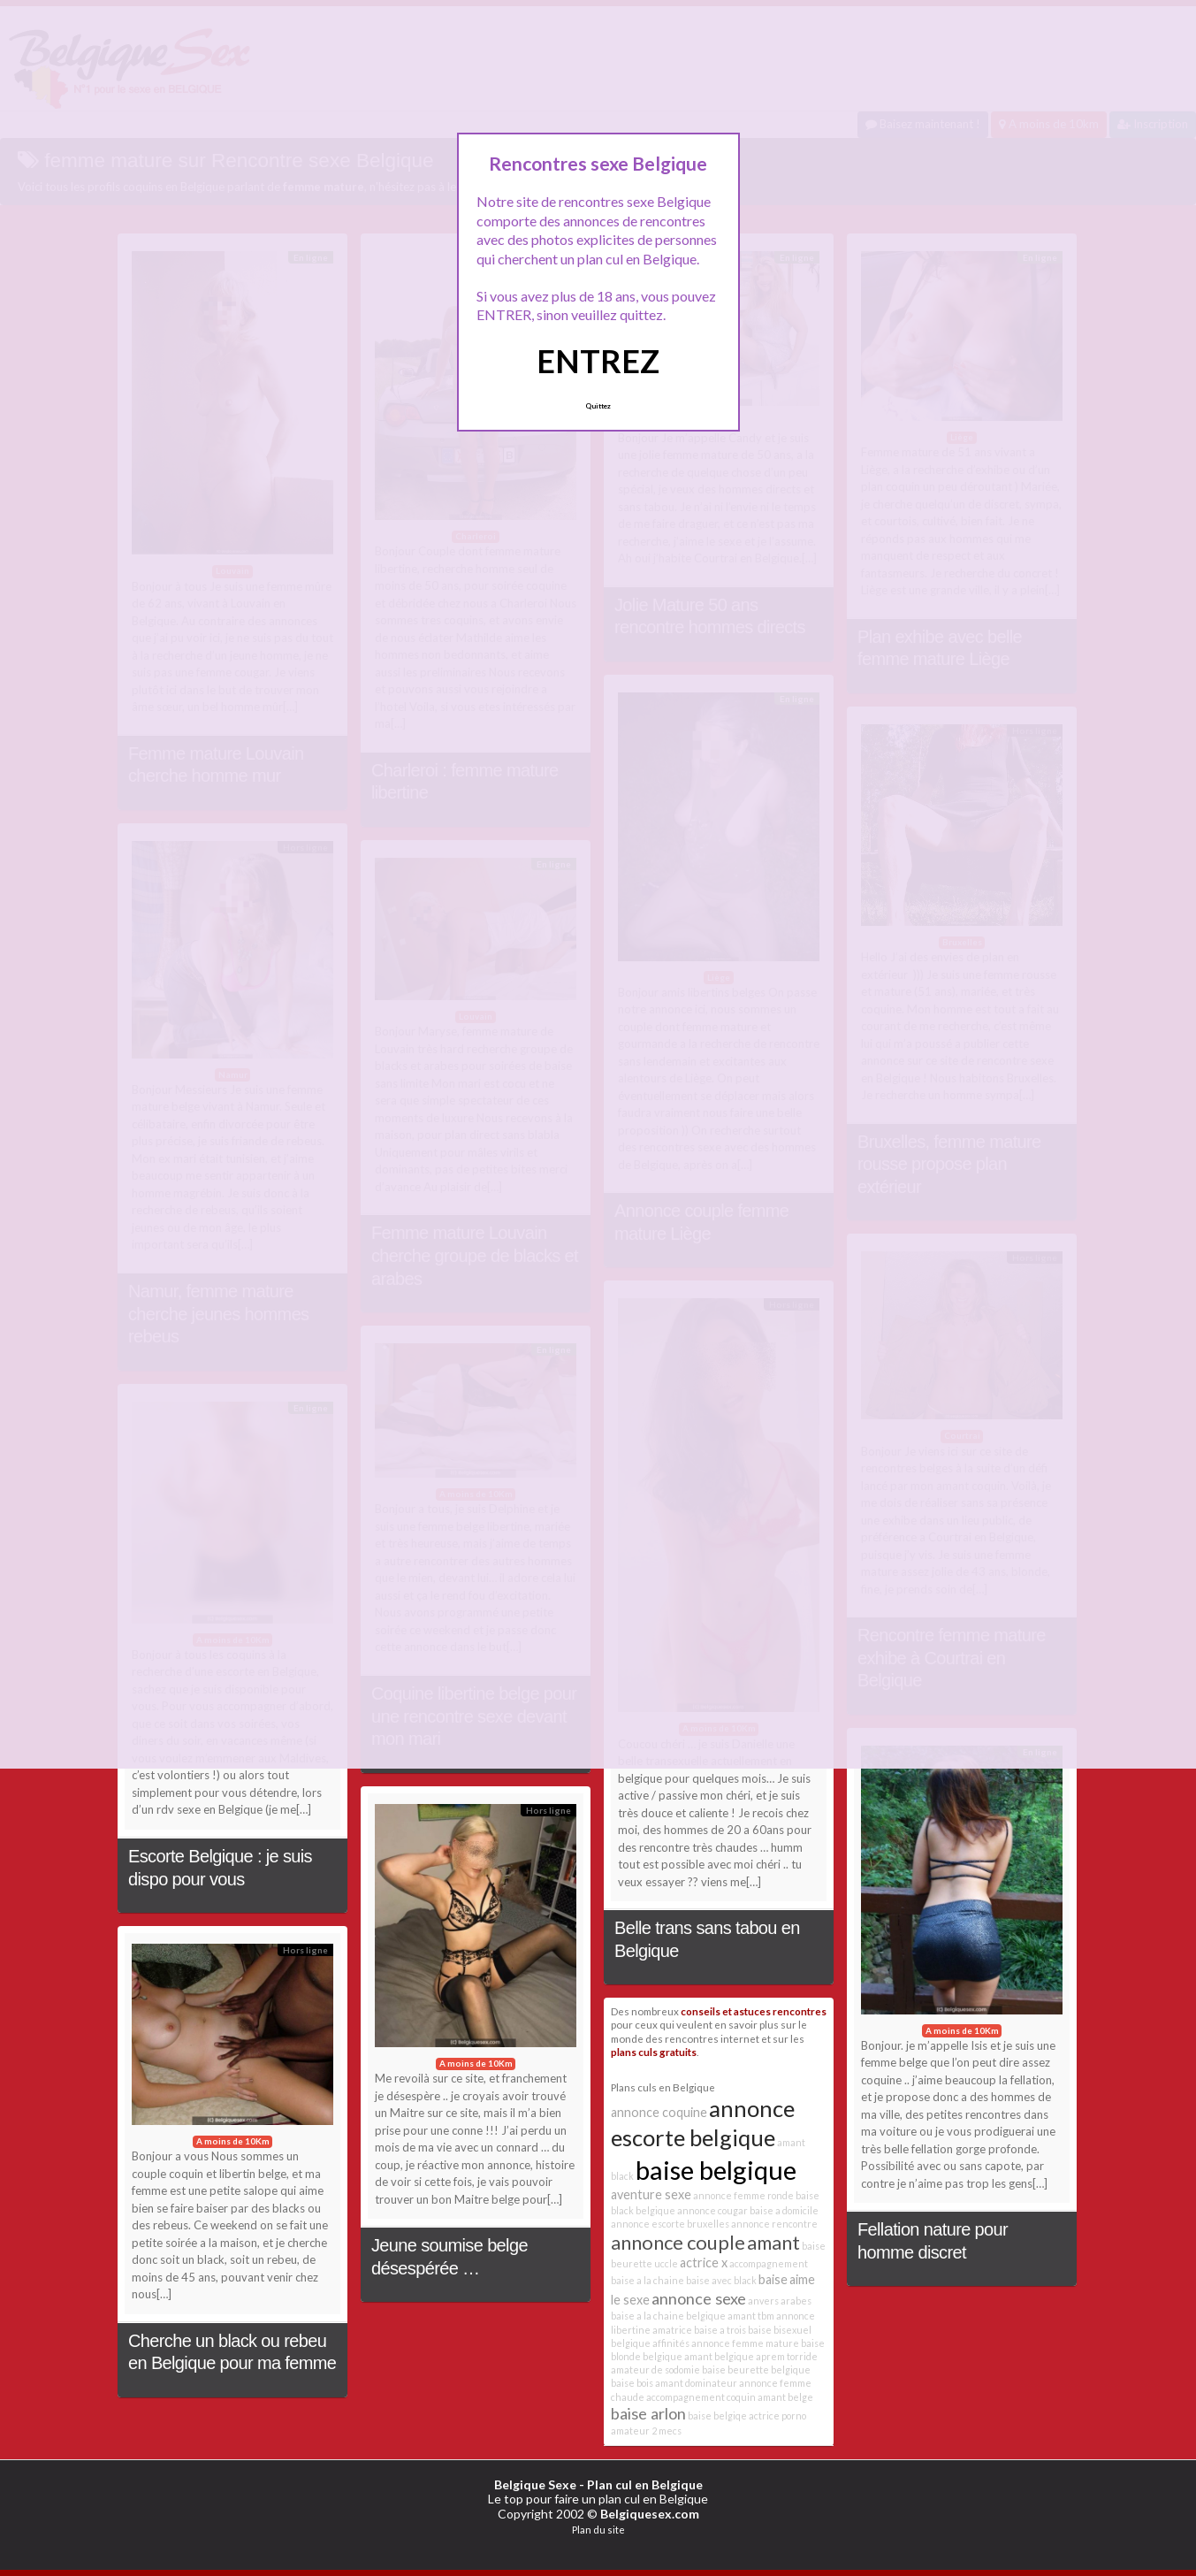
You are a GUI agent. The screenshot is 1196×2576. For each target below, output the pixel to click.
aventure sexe (651, 2194)
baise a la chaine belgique (668, 2315)
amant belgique (719, 2356)
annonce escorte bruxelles (670, 2223)
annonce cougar (712, 2210)
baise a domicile (784, 2210)
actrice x (704, 2262)
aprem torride (787, 2356)
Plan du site (598, 2529)
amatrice (672, 2329)
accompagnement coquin (701, 2397)
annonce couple (678, 2242)
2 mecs (666, 2430)
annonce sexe (698, 2298)
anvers (763, 2300)
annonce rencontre (774, 2223)
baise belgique (716, 2169)
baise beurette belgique (756, 2369)
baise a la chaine (647, 2280)
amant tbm (751, 2315)
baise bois (632, 2383)
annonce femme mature (745, 2343)
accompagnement (768, 2263)
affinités (670, 2343)
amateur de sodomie (655, 2369)
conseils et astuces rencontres (754, 2011)
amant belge (785, 2397)
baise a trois (720, 2329)
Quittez (598, 405)
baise (773, 2279)
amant (773, 2242)
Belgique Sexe (535, 2484)
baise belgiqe (717, 2415)
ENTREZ (598, 360)
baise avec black (721, 2280)
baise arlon (648, 2413)
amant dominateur (696, 2383)
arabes (796, 2300)
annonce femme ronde (743, 2195)
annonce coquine (659, 2112)
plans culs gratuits (654, 2051)
